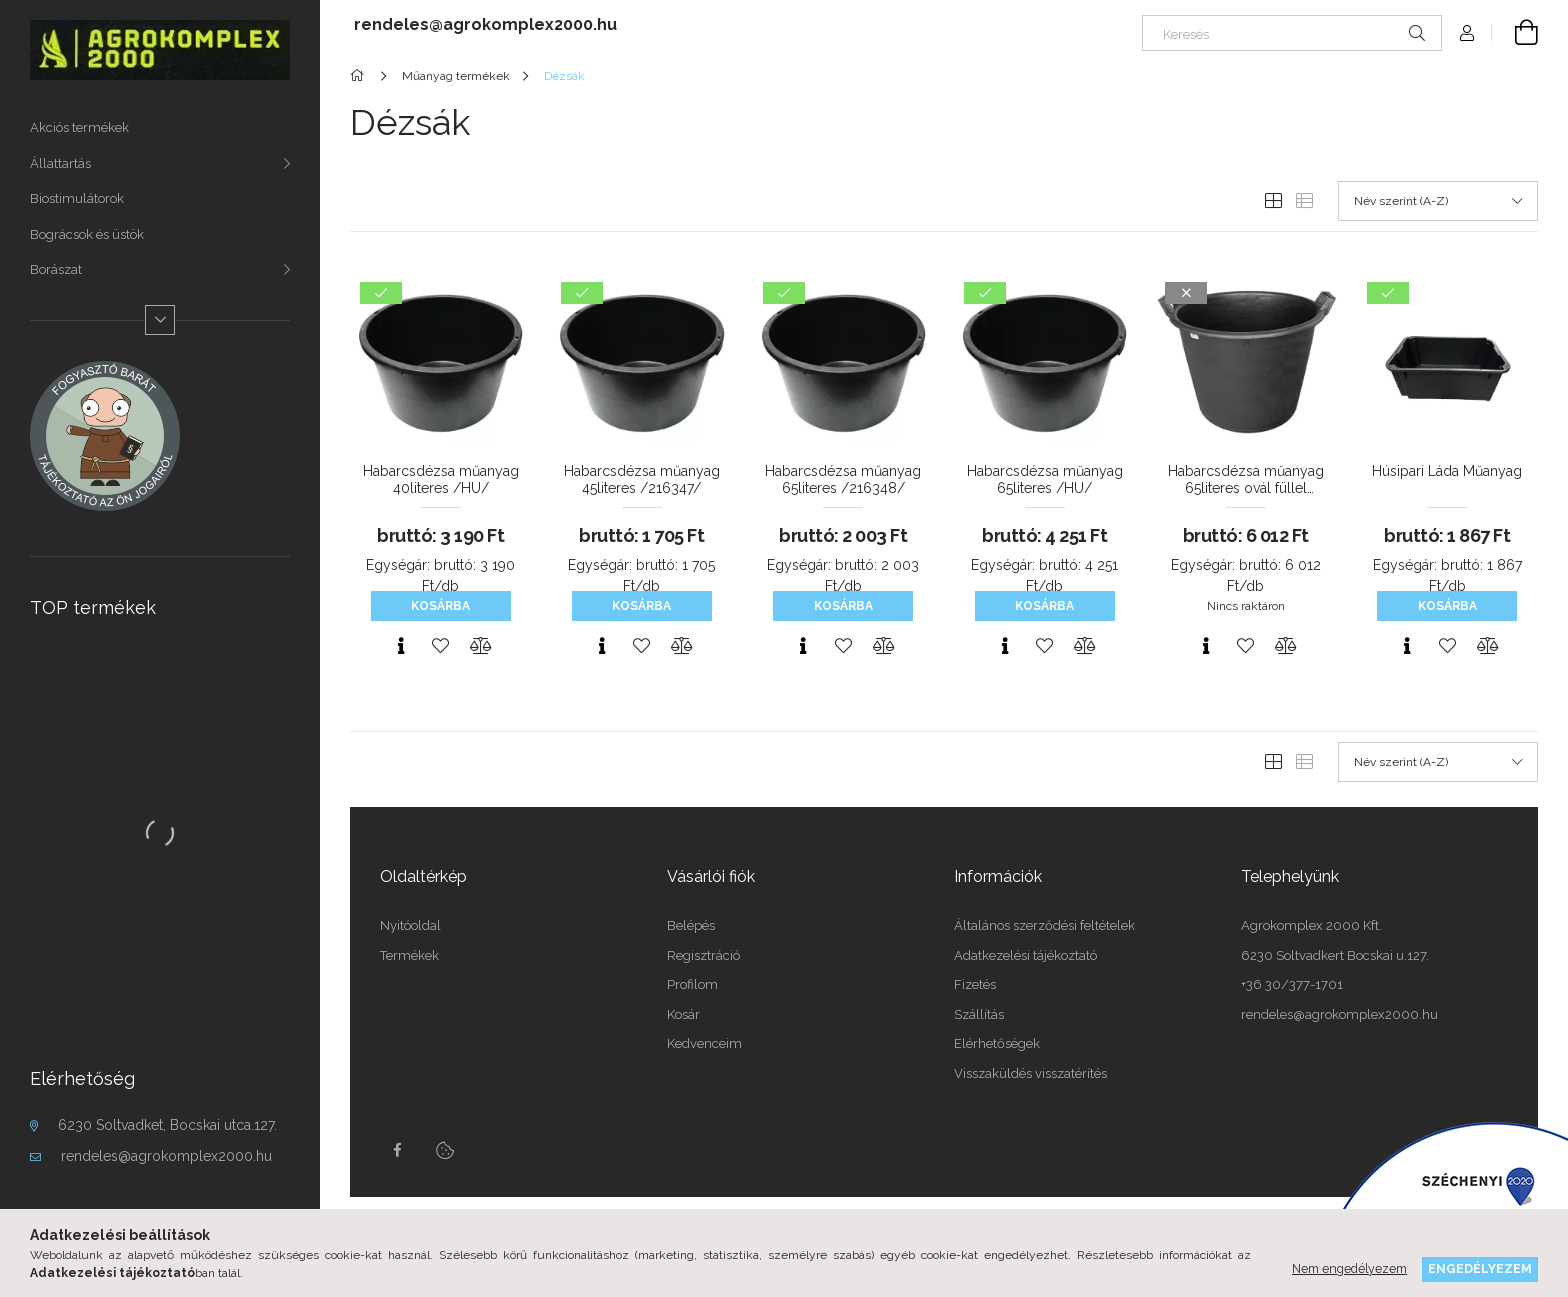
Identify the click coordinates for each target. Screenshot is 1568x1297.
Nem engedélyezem (1349, 1268)
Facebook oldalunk (397, 1150)
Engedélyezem (1480, 1268)
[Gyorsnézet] (401, 646)
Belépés (691, 925)
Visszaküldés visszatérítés (1030, 1073)
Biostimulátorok (77, 198)
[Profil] (1467, 33)
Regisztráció (703, 955)
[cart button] (1515, 33)
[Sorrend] (1438, 201)
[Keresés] (1292, 33)
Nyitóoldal (410, 925)
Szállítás (979, 1014)
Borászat (56, 269)
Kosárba (440, 606)
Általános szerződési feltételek (1044, 925)
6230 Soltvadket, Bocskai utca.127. (167, 1125)
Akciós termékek (79, 127)
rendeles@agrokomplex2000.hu (166, 1156)
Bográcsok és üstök (87, 234)
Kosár (683, 1014)
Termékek (409, 955)
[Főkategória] (360, 76)
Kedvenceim (704, 1043)
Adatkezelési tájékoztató (1025, 955)
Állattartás (60, 163)
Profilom (692, 984)
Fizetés (975, 984)
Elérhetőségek (997, 1043)
